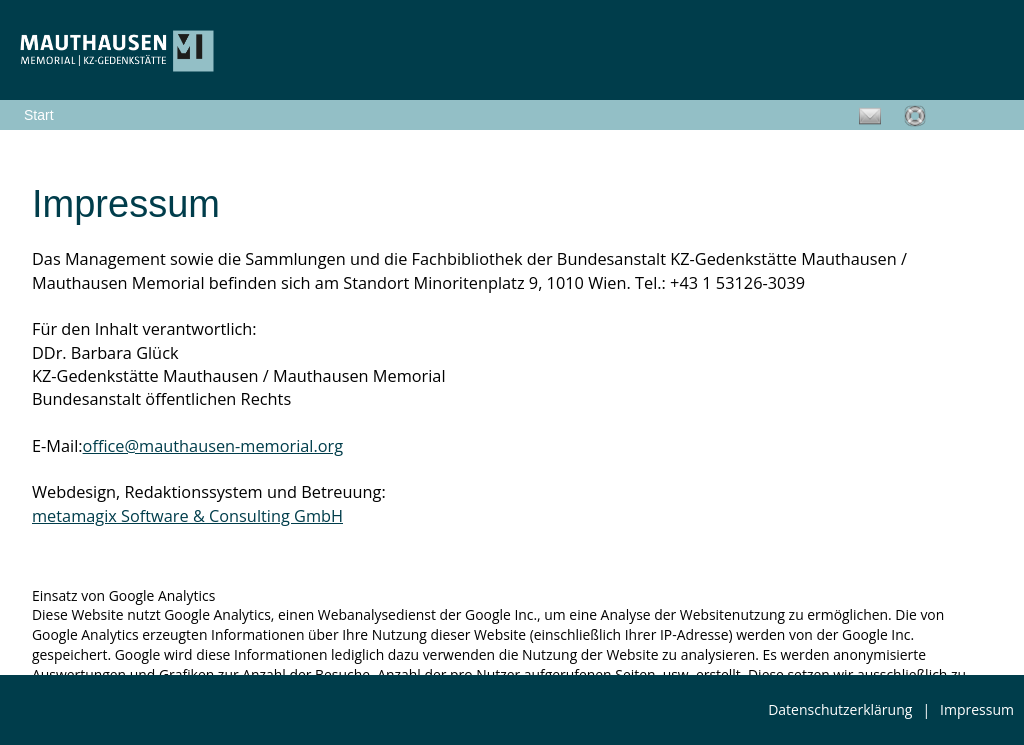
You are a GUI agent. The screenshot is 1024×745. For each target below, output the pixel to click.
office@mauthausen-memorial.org (213, 446)
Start (39, 115)
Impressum (977, 709)
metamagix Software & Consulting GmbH (187, 516)
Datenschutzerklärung (840, 709)
